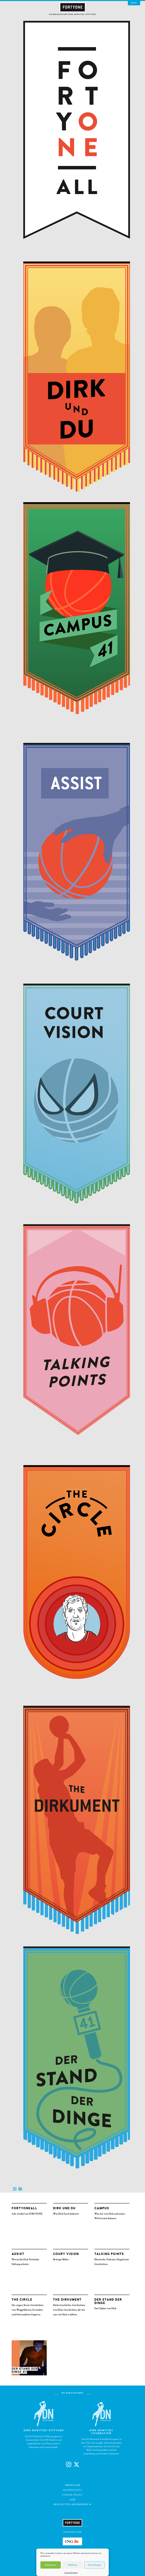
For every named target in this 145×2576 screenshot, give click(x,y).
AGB (72, 2499)
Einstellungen (94, 2564)
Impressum (72, 2485)
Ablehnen (72, 2564)
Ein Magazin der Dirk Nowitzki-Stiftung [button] (72, 14)
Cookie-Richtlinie (71, 2572)
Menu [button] (134, 3)
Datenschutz (72, 2490)
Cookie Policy (72, 2495)
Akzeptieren (50, 2564)
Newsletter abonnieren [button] (72, 2504)
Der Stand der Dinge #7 (25, 2370)
